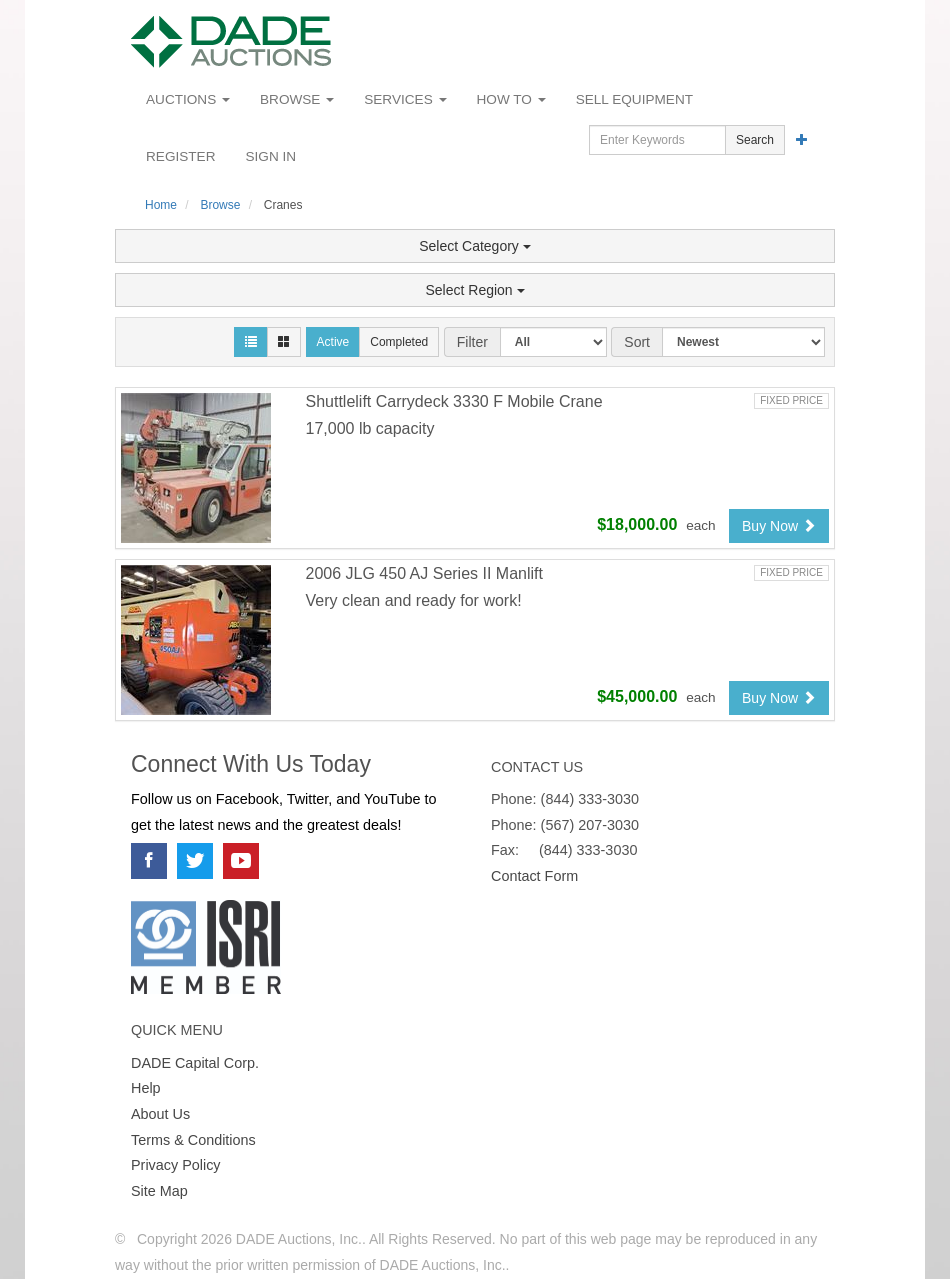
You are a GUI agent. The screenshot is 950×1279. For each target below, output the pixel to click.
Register (181, 156)
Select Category (475, 246)
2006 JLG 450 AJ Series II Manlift (424, 573)
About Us (160, 1114)
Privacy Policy (176, 1165)
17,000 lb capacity (370, 428)
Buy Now (779, 526)
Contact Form (534, 876)
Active (333, 342)
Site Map (159, 1191)
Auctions (188, 99)
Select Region (474, 290)
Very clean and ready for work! (414, 600)
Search (755, 140)
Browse (297, 99)
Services (405, 99)
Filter (472, 342)
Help (146, 1088)
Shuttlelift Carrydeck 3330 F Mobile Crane (454, 401)
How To (511, 99)
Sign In (271, 156)
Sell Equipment (634, 99)
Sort (637, 342)
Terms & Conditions (193, 1140)
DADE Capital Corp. (195, 1063)
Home (161, 205)
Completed (399, 342)
